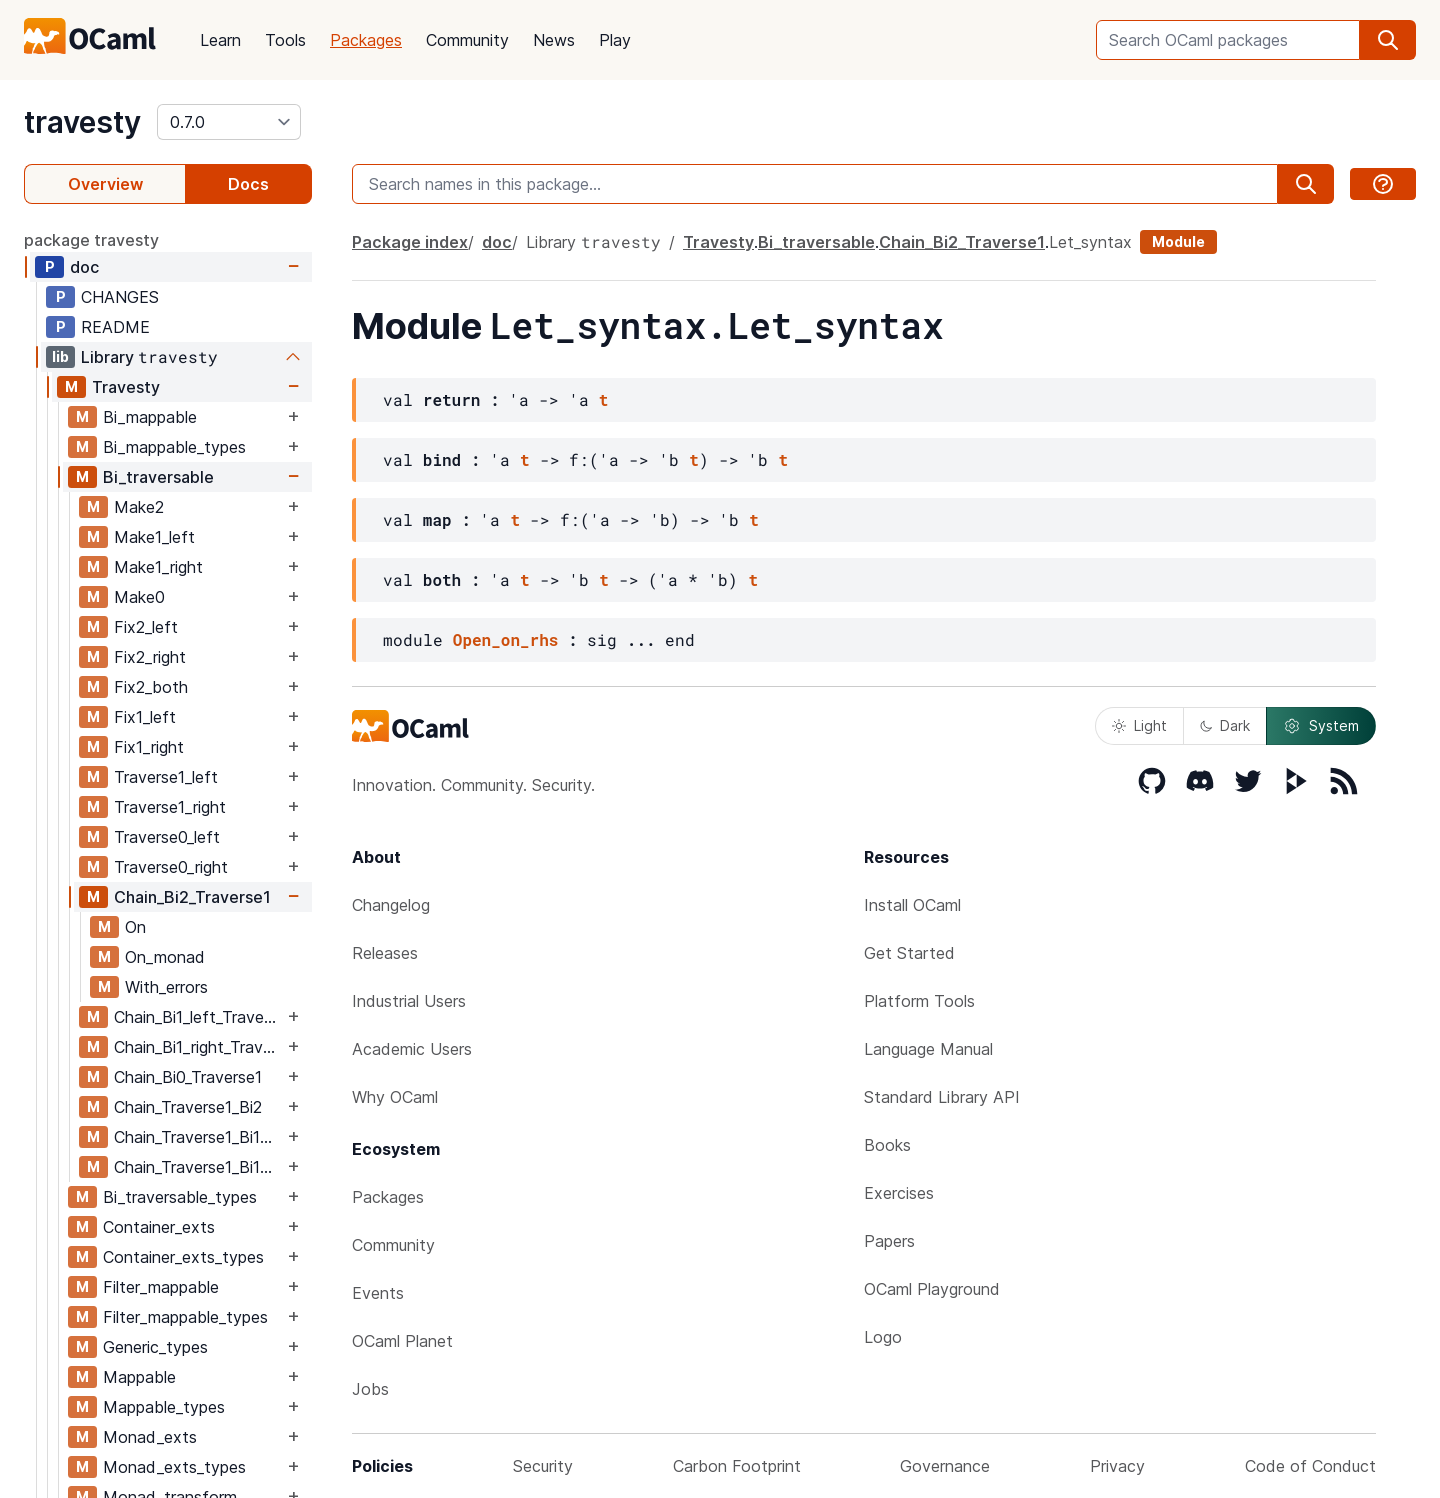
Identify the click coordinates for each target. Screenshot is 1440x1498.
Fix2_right (150, 657)
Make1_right (158, 567)
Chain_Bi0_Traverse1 (188, 1077)
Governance (945, 1466)
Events (378, 1293)
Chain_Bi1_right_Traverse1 (198, 1047)
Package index (410, 242)
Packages (366, 40)
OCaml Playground (932, 1289)
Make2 (139, 507)
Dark (1225, 725)
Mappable (139, 1377)
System (1321, 726)
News (554, 40)
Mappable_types (164, 1407)
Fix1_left (145, 717)
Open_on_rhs (506, 639)
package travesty (91, 240)
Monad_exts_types (174, 1467)
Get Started (909, 953)
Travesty (126, 387)
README (115, 327)
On (135, 927)
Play (615, 40)
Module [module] (1178, 241)
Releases (385, 953)
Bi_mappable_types (174, 447)
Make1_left (154, 537)
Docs (248, 184)
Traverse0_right (171, 867)
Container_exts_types (183, 1257)
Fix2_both (151, 687)
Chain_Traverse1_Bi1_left (198, 1137)
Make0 (139, 597)
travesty (82, 122)
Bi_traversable (158, 477)
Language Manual (928, 1049)
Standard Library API (942, 1097)
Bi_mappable (150, 417)
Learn (220, 40)
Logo (883, 1337)
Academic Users (412, 1049)
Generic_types (155, 1347)
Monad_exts (150, 1437)
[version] (229, 122)
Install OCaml (912, 905)
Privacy (1117, 1466)
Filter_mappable (161, 1287)
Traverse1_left (166, 777)
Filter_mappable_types (185, 1317)
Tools (285, 40)
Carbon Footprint (737, 1466)
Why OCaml (395, 1097)
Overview (105, 184)
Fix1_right (149, 747)
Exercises (899, 1193)
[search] (1388, 40)
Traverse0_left (167, 837)
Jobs (370, 1389)
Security (543, 1466)
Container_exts (159, 1227)
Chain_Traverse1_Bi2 (188, 1107)
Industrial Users (409, 1001)
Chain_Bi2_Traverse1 (192, 897)
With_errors (166, 987)
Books (887, 1145)
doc (84, 267)
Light (1139, 725)
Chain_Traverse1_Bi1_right (198, 1167)
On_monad (165, 957)
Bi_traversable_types (180, 1197)
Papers (889, 1241)
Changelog (391, 905)
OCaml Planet (402, 1341)
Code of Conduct (1310, 1466)
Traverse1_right (170, 807)
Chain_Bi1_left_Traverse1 (198, 1017)
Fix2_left (146, 627)
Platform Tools (919, 1001)
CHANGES (120, 297)
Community (467, 40)
